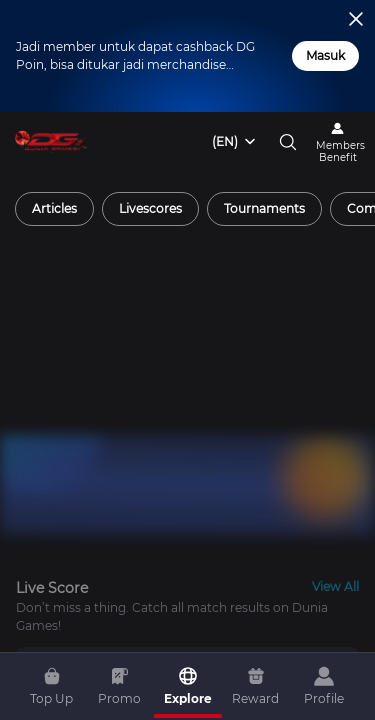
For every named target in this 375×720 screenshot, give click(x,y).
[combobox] (235, 142)
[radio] (54, 209)
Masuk (325, 55)
